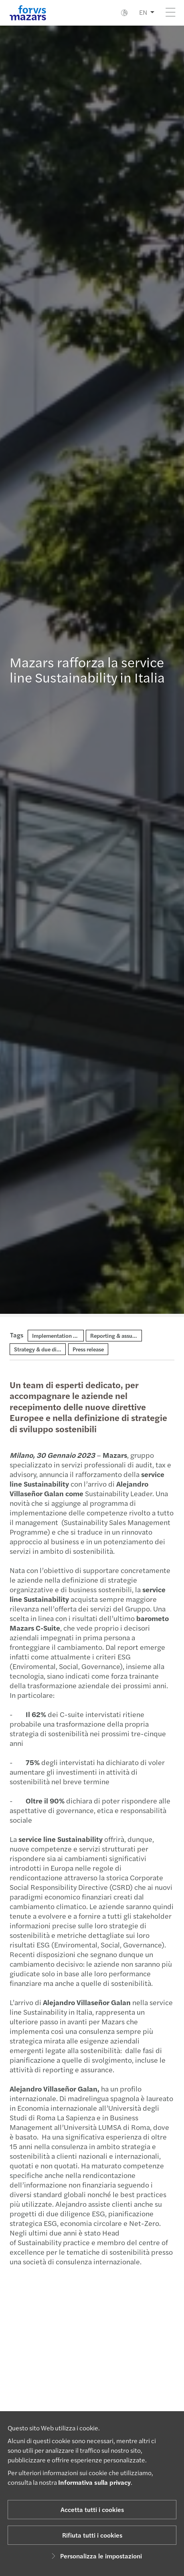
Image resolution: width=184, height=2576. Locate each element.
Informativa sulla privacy (94, 2482)
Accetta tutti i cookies (92, 2509)
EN (143, 12)
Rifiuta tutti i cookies (92, 2535)
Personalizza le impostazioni (95, 2555)
